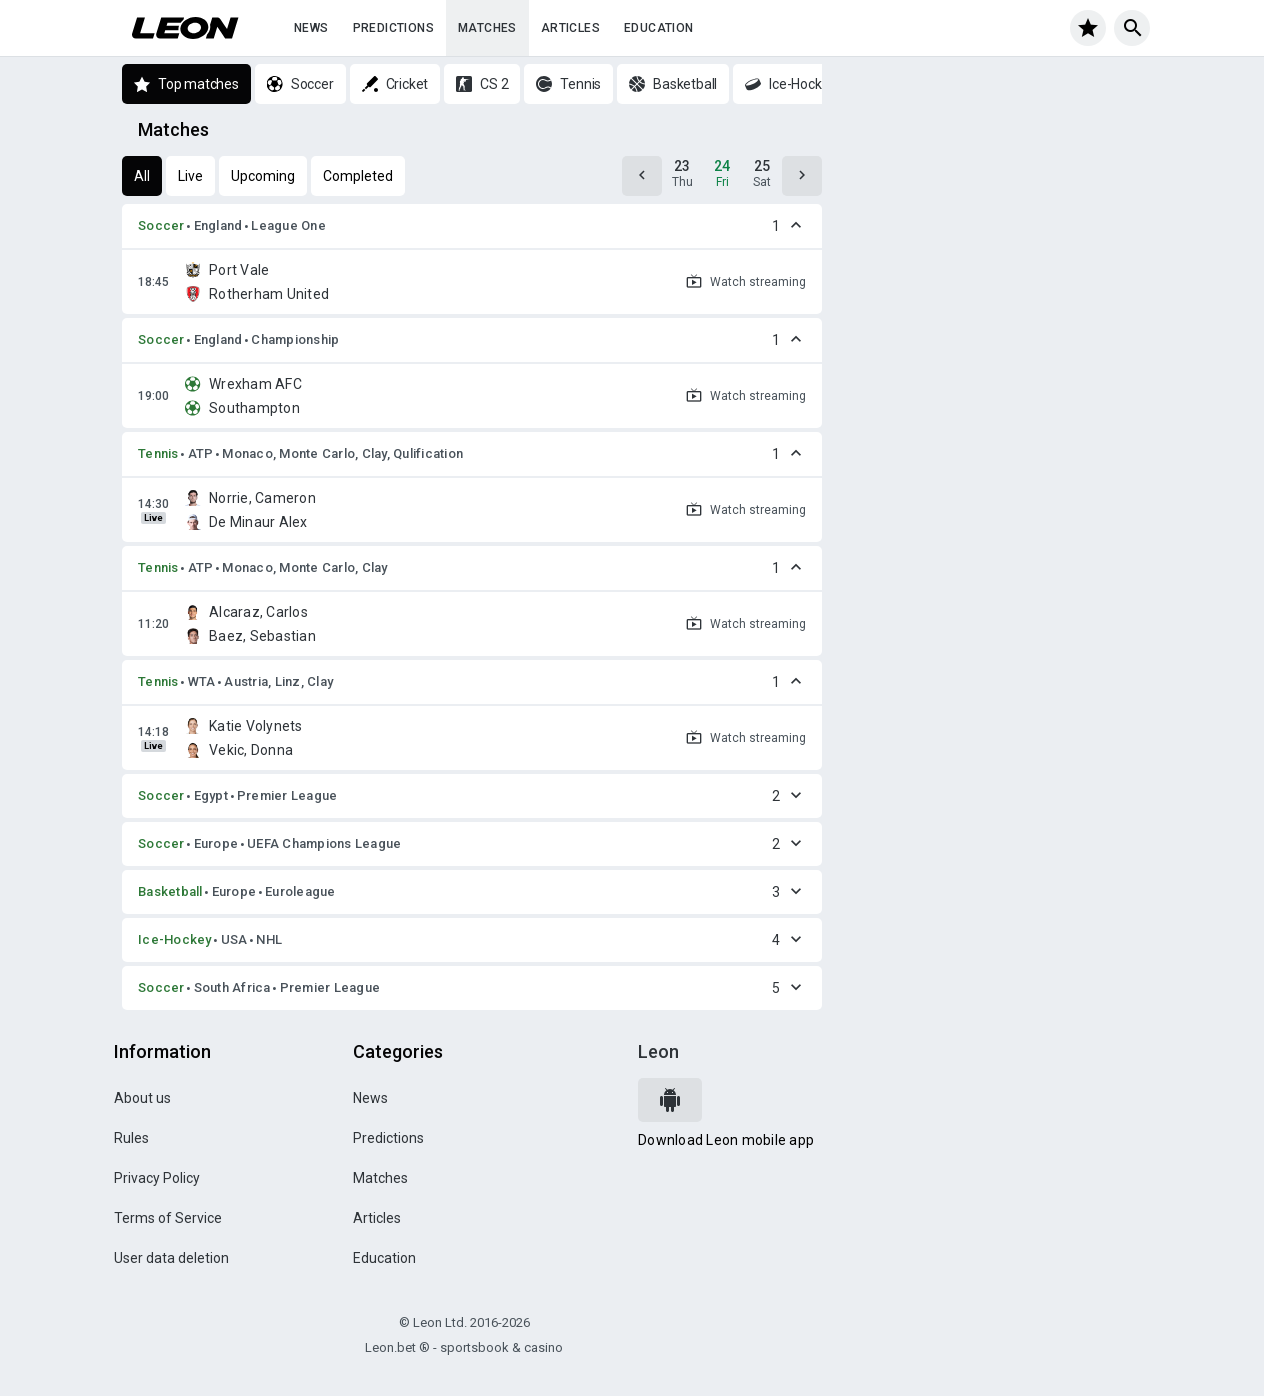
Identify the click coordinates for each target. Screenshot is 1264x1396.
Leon (658, 1051)
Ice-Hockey (175, 939)
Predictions (393, 28)
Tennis (158, 453)
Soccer (161, 225)
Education (659, 28)
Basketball (170, 891)
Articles (570, 28)
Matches (487, 28)
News (311, 28)
